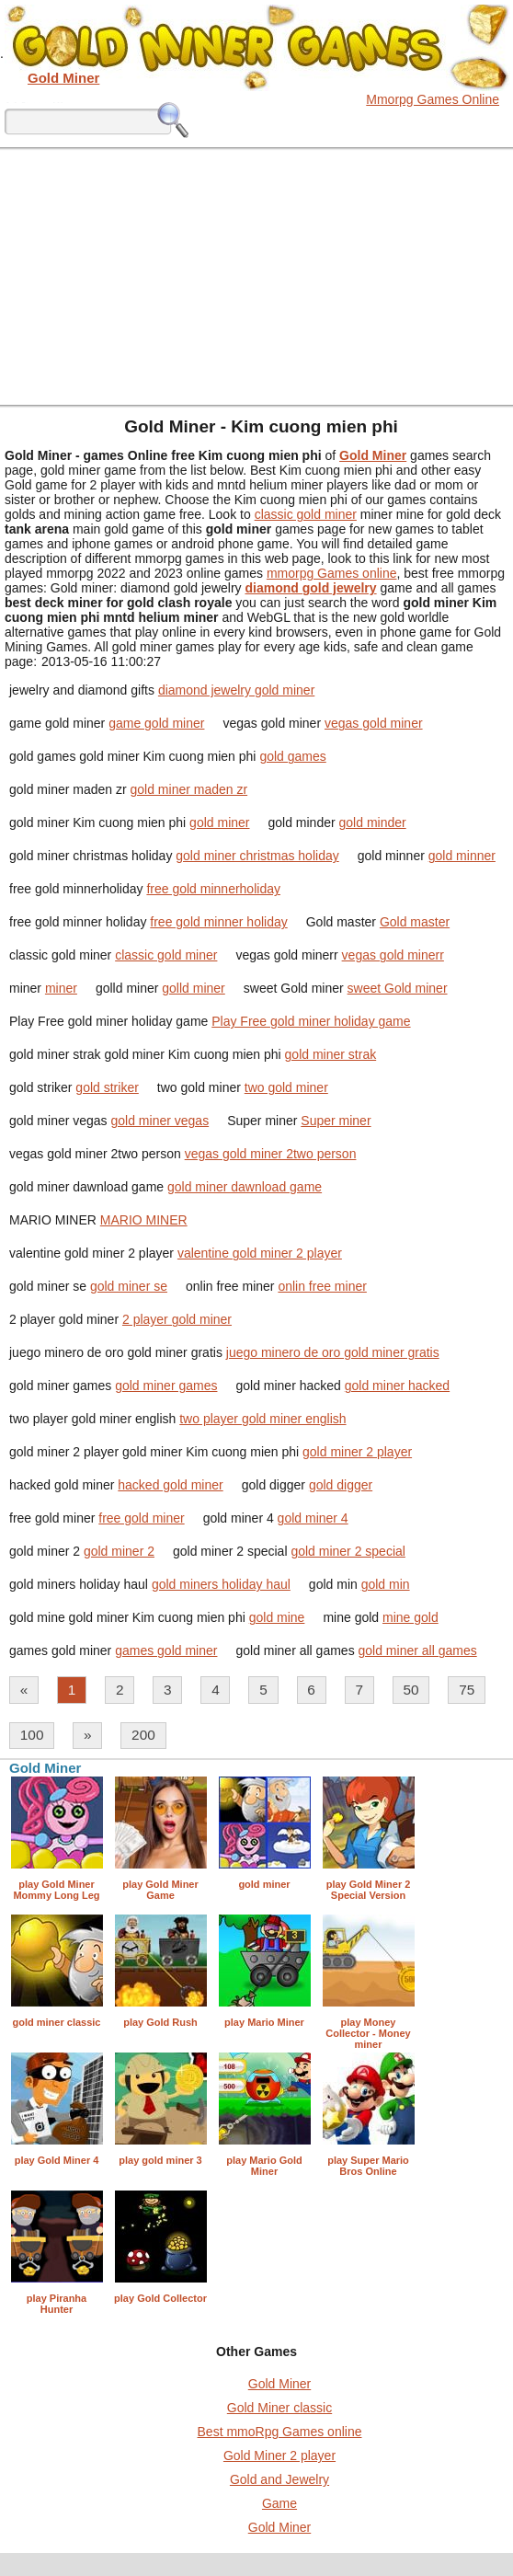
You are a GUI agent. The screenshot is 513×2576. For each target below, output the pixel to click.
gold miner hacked (397, 1385)
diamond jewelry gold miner (236, 690)
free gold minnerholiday (213, 888)
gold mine (277, 1617)
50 (411, 1689)
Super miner (335, 1120)
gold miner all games (418, 1650)
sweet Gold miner (398, 988)
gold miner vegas (160, 1120)
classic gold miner (306, 514)
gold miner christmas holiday (257, 855)
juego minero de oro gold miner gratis (332, 1352)
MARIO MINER (144, 1220)
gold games (292, 756)
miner (61, 988)
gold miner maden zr (189, 789)
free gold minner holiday (218, 921)
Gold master (415, 921)
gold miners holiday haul (221, 1584)
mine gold (410, 1617)
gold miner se (128, 1286)
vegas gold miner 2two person (271, 1153)
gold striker (106, 1087)
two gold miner (286, 1087)
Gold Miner (279, 2383)
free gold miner (141, 1518)
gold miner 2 (119, 1551)
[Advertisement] (256, 276)
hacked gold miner (170, 1485)
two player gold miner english (262, 1418)
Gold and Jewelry (279, 2479)
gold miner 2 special (348, 1551)
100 (32, 1734)
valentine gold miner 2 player (259, 1253)
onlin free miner (322, 1286)
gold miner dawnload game (244, 1186)
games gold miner (166, 1650)
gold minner (462, 855)
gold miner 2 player (357, 1451)
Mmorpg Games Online (432, 99)
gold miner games (166, 1385)
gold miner (219, 822)
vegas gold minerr (393, 955)
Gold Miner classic (279, 2407)
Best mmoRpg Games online (280, 2431)
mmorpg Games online (332, 573)
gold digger (340, 1485)
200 (143, 1734)
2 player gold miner (177, 1319)
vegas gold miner (374, 723)
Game (279, 2503)
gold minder (372, 822)
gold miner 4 (313, 1518)
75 (466, 1689)
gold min (385, 1584)
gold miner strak (331, 1054)
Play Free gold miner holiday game (310, 1021)
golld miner (193, 988)
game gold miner (156, 723)
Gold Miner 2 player (279, 2455)
